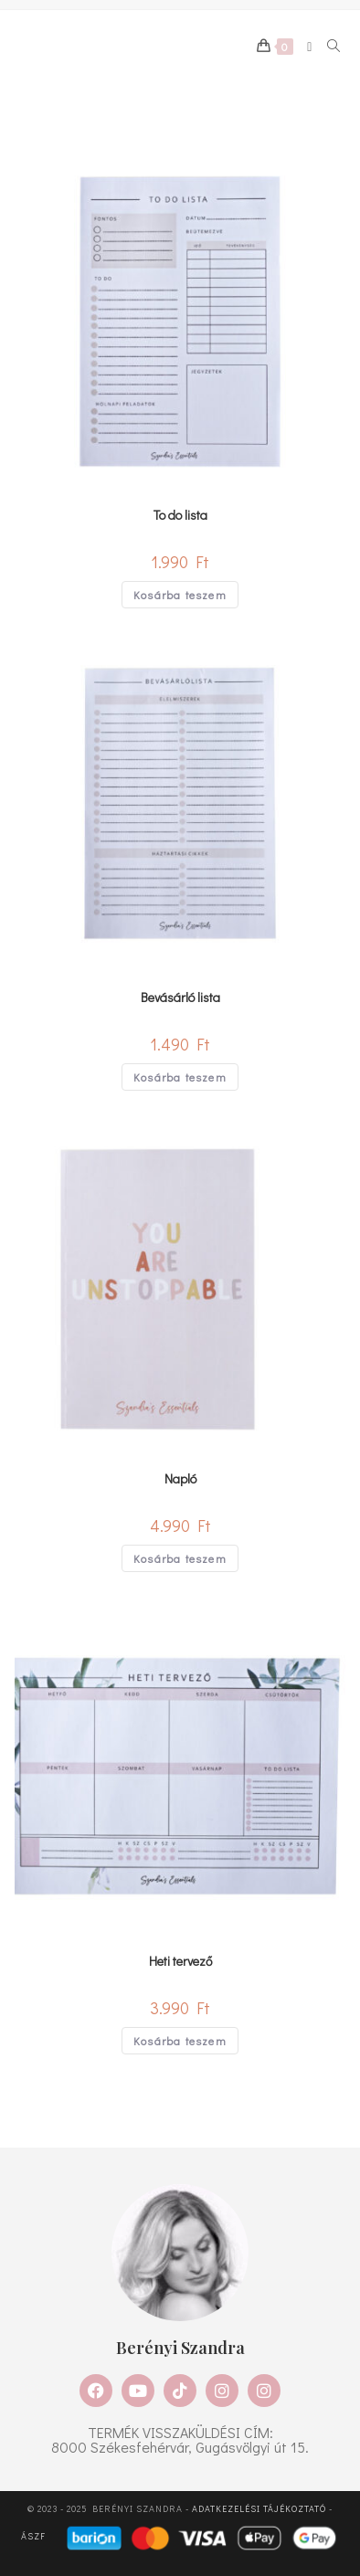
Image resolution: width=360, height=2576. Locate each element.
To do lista (180, 514)
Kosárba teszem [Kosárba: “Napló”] (180, 1558)
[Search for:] (327, 46)
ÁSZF (33, 2537)
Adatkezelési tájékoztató (259, 2509)
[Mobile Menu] (303, 46)
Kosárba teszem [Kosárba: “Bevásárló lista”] (180, 1077)
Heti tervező (180, 1960)
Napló (180, 1478)
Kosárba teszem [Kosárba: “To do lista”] (180, 594)
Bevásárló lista (180, 997)
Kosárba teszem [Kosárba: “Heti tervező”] (180, 2040)
